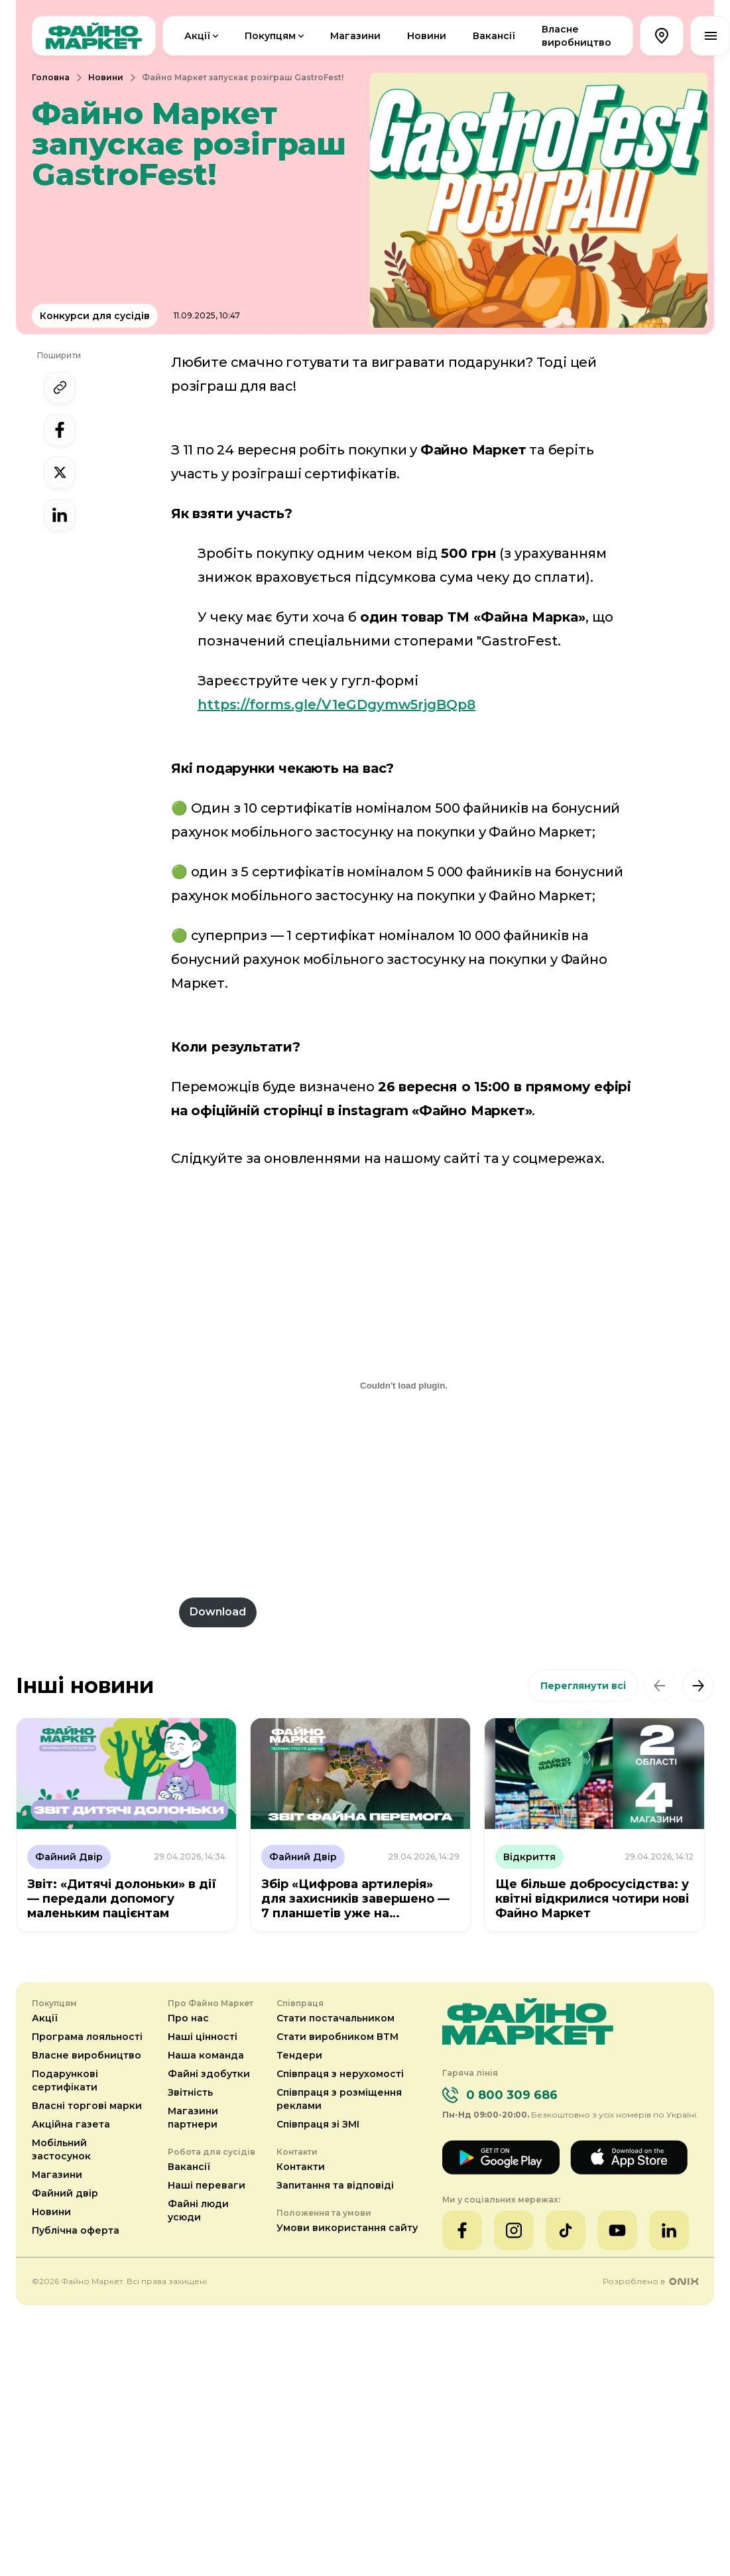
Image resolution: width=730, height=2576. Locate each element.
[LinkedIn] (669, 2230)
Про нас (188, 2018)
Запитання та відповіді (335, 2185)
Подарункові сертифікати (65, 2080)
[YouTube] (617, 2230)
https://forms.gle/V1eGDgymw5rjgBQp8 (336, 704)
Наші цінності (202, 2037)
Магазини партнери (193, 2117)
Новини (426, 36)
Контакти (300, 2167)
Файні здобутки (209, 2074)
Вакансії (494, 36)
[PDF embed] (404, 1385)
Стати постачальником (335, 2018)
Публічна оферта (75, 2230)
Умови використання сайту (347, 2228)
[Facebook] (462, 2230)
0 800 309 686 (512, 2095)
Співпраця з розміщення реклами (339, 2099)
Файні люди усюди (198, 2210)
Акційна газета (71, 2124)
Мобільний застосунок (61, 2149)
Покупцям (275, 36)
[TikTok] (565, 2230)
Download (218, 1611)
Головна (51, 77)
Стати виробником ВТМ (337, 2037)
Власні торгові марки (87, 2106)
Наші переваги (206, 2185)
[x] (60, 472)
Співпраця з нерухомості (340, 2074)
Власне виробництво (576, 35)
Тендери (299, 2055)
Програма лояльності (87, 2037)
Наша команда (206, 2055)
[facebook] (60, 430)
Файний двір (65, 2193)
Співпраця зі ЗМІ (317, 2124)
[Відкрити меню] (710, 36)
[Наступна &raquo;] (698, 1686)
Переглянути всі (583, 1686)
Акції (202, 36)
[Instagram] (514, 2230)
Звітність (190, 2092)
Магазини (355, 36)
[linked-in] (60, 515)
